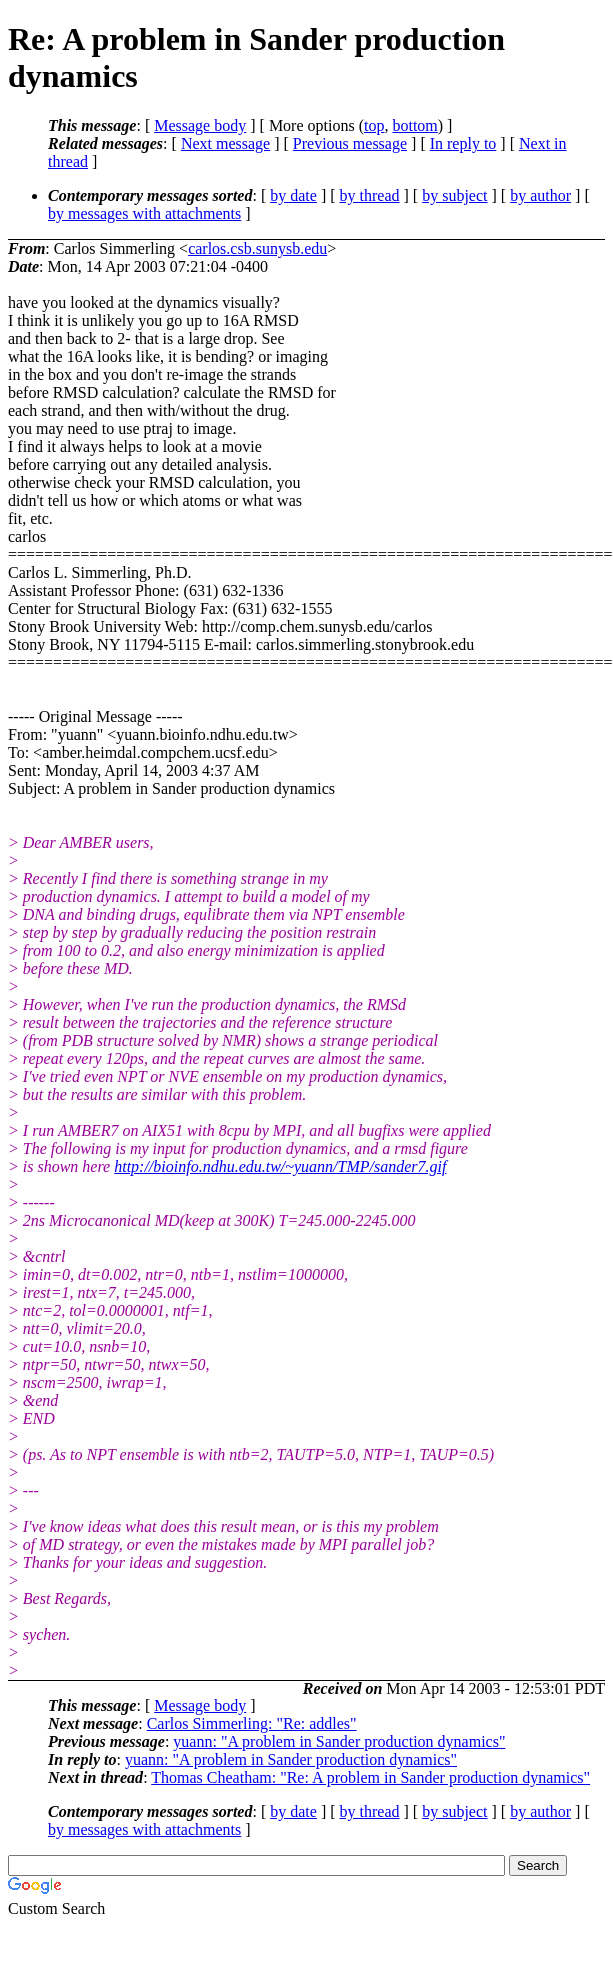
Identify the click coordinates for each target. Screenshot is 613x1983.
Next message (225, 143)
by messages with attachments (144, 213)
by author (540, 195)
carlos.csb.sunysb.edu (257, 248)
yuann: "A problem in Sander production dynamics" (339, 1741)
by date (293, 195)
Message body (200, 125)
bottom (414, 125)
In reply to (463, 143)
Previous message (350, 143)
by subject (454, 195)
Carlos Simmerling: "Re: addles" (252, 1723)
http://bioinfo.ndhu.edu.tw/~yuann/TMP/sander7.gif (280, 1166)
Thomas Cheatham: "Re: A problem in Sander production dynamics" (370, 1777)
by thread (370, 195)
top (374, 125)
